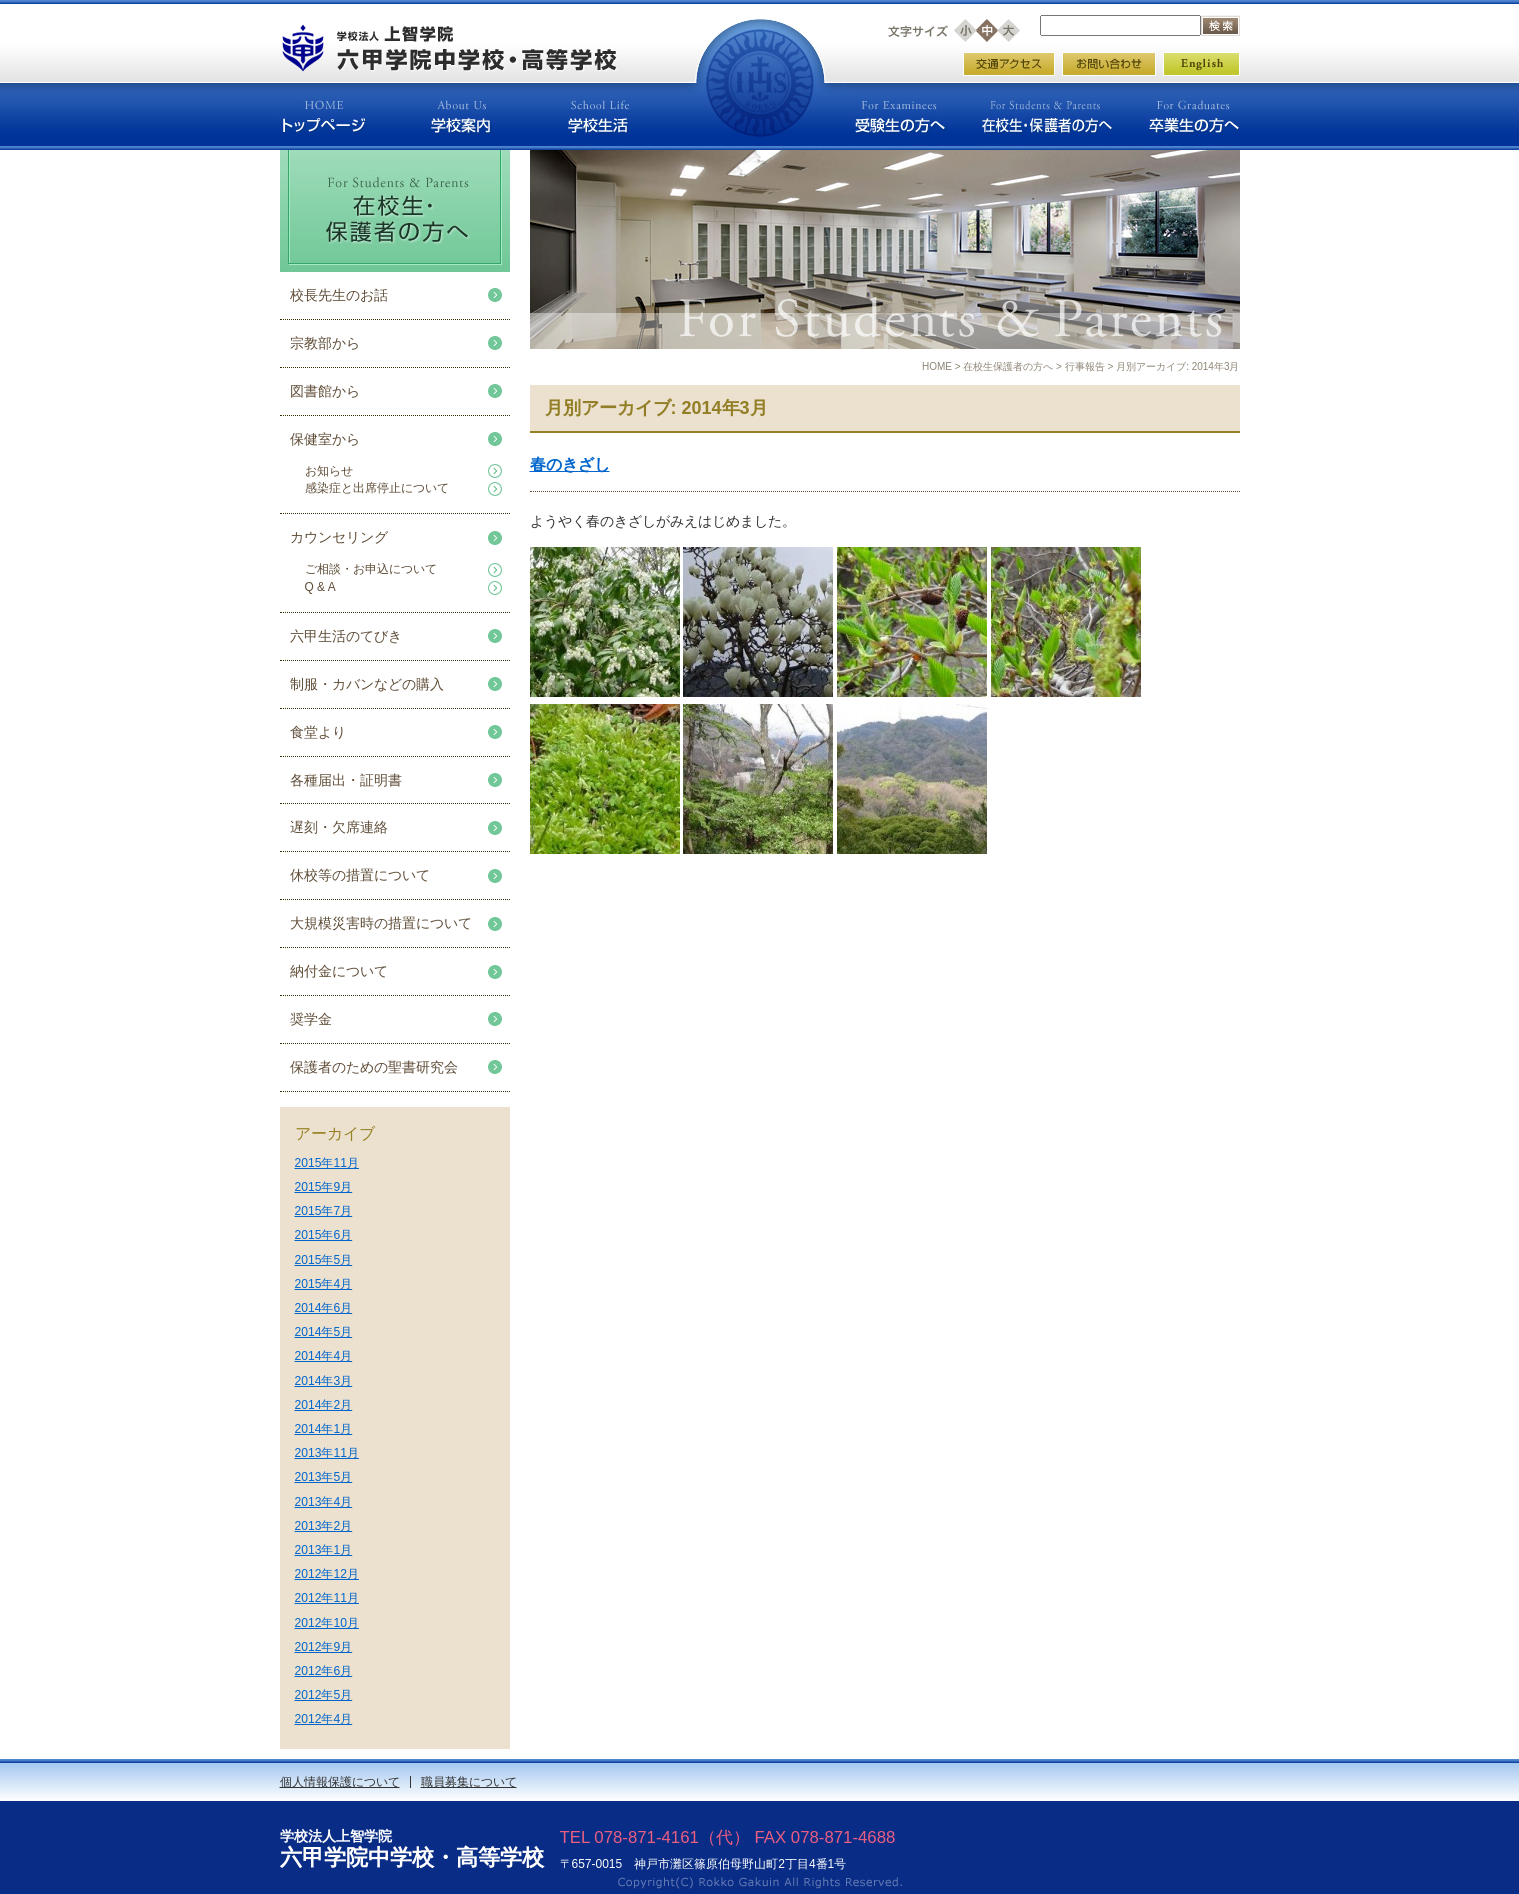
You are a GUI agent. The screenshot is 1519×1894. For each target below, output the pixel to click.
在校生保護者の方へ (1008, 366)
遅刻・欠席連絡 (339, 827)
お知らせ (329, 471)
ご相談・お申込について (371, 569)
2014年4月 (324, 1356)
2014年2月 (324, 1405)
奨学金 (311, 1019)
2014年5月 (324, 1332)
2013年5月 (324, 1477)
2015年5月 (324, 1260)
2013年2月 (324, 1526)
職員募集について (469, 1782)
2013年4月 (324, 1502)
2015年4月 (324, 1284)
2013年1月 (324, 1550)
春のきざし (570, 464)
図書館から (325, 391)
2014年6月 (324, 1308)
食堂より (318, 732)
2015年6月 (324, 1235)
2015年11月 (327, 1163)
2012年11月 (327, 1598)
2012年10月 (327, 1623)
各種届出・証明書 (346, 780)
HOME (937, 366)
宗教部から (325, 343)
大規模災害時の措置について (381, 923)
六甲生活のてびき (346, 636)
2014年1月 (324, 1429)
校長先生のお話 (339, 295)
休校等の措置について (360, 875)
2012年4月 (324, 1719)
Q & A (320, 587)
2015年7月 (324, 1211)
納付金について (339, 971)
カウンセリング (339, 537)
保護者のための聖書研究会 (374, 1067)
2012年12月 (327, 1574)
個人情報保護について (340, 1782)
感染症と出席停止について (377, 488)
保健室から (325, 439)
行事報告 (1085, 366)
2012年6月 (324, 1671)
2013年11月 (327, 1453)
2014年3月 (324, 1381)
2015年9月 (324, 1187)
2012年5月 (324, 1695)
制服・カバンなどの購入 (367, 684)
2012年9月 (324, 1647)
